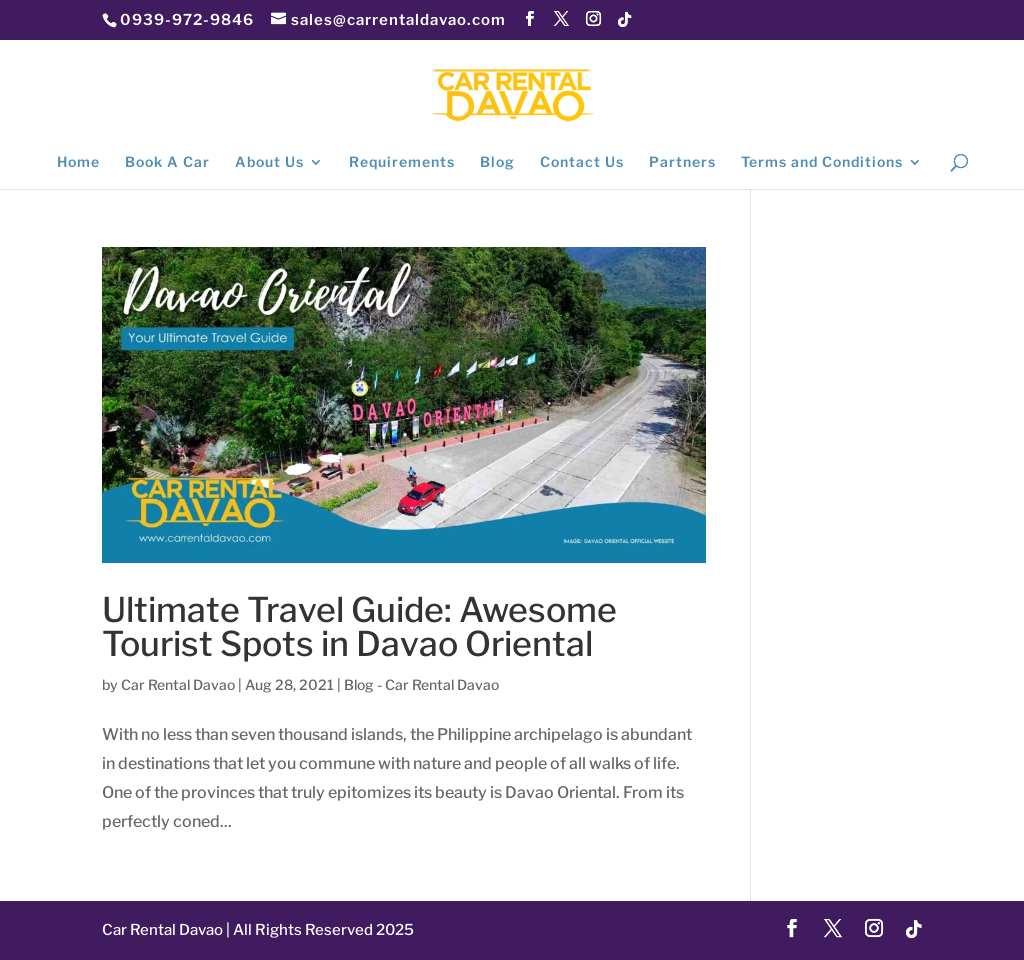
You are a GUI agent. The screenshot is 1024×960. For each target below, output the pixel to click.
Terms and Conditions (822, 162)
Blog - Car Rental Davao (421, 684)
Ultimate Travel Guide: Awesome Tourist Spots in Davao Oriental (359, 626)
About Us (269, 162)
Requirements (402, 162)
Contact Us (582, 162)
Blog (497, 162)
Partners (682, 162)
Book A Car (167, 162)
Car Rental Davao (178, 684)
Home (78, 162)
